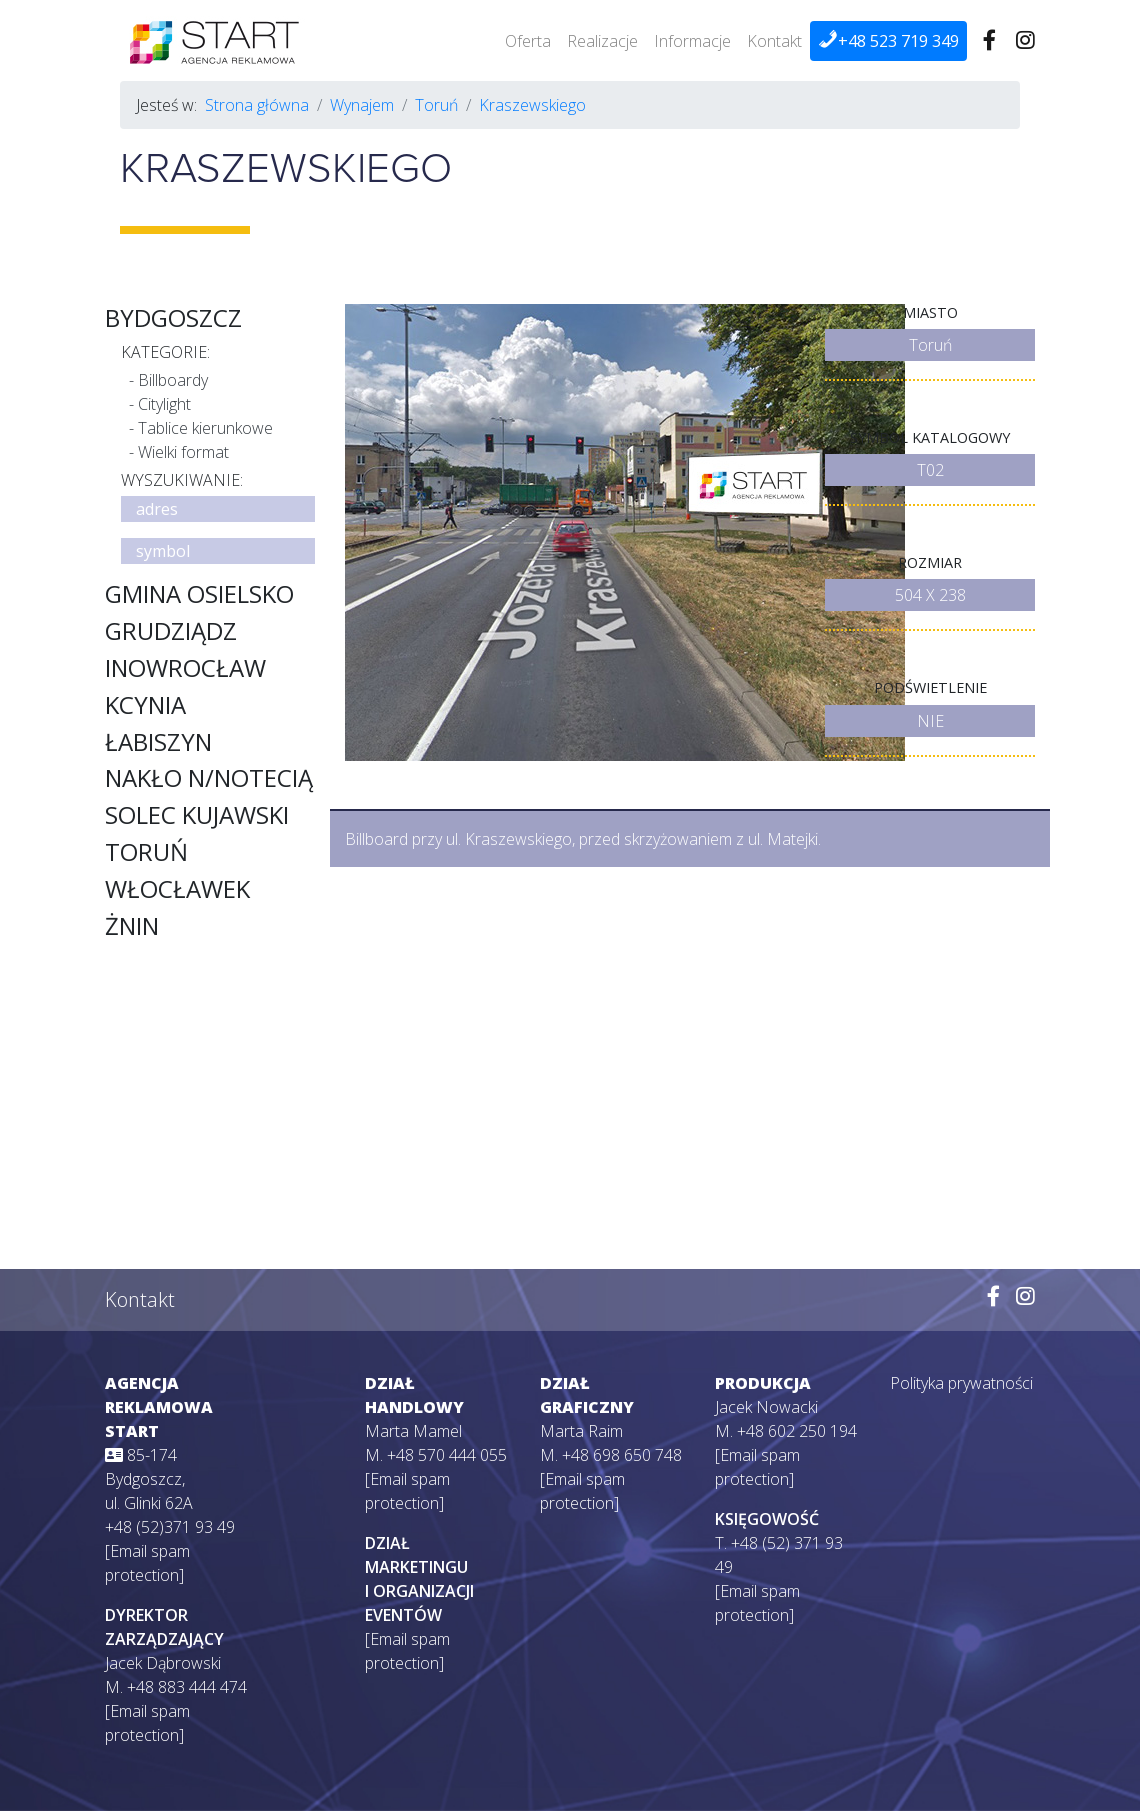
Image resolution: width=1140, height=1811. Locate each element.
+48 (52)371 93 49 (170, 1527)
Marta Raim (581, 1431)
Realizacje (602, 41)
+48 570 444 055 (447, 1455)
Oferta (528, 41)
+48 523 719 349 (888, 40)
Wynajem (362, 105)
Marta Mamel (413, 1431)
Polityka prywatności (961, 1383)
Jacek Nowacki (766, 1407)
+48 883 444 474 (187, 1687)
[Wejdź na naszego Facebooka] (989, 41)
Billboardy (173, 380)
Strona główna (257, 105)
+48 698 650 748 (622, 1455)
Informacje (692, 41)
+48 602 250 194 (797, 1431)
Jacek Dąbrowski (163, 1663)
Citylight (164, 404)
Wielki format (183, 452)
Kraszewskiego (532, 105)
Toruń (436, 105)
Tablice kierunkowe (205, 428)
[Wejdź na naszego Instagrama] (1025, 41)
